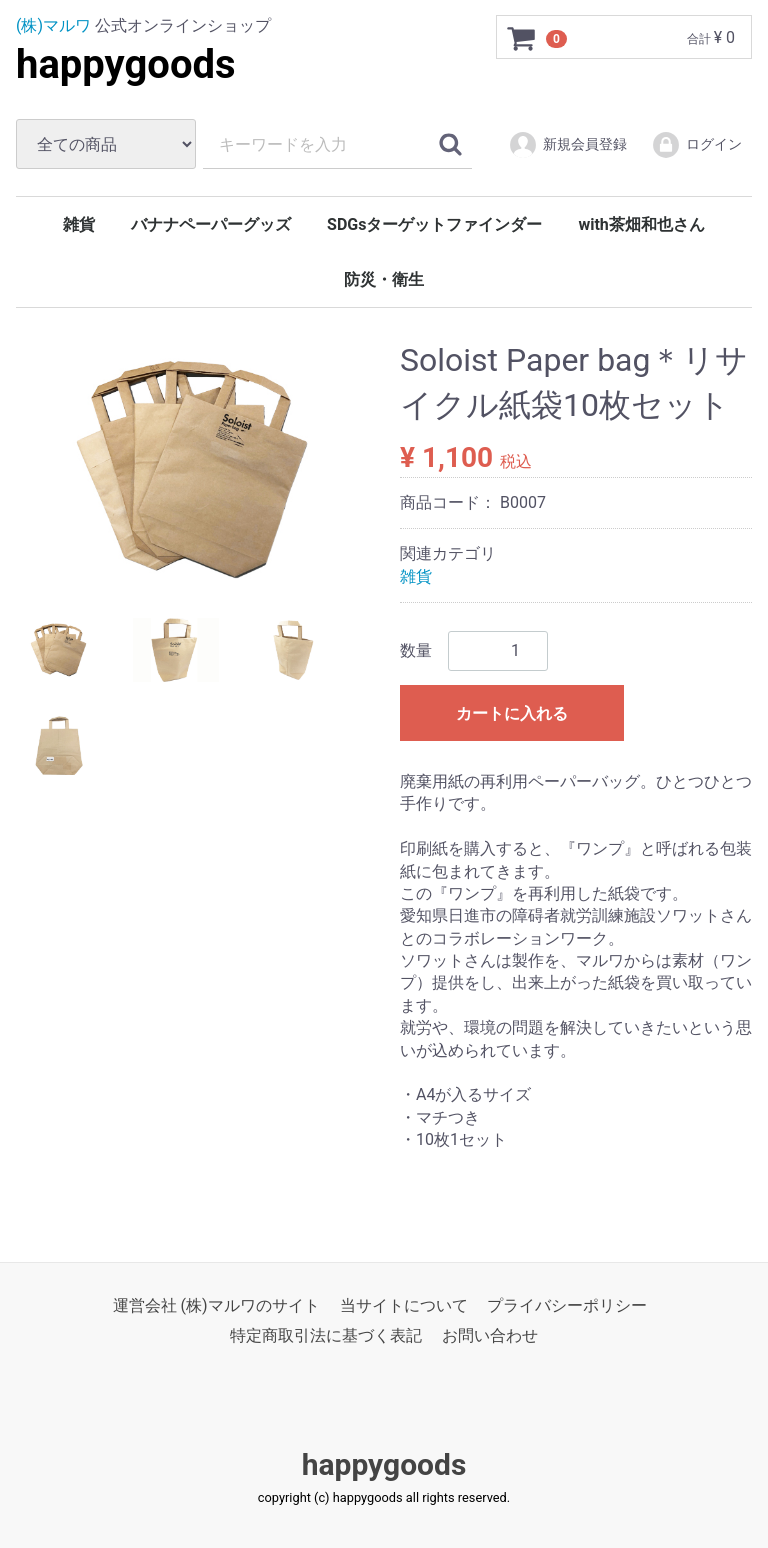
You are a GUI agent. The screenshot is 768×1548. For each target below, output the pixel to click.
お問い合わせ (490, 1335)
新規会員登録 (567, 145)
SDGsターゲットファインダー (434, 224)
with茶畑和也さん (641, 224)
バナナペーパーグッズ (211, 224)
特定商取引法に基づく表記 (326, 1335)
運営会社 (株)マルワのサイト (216, 1304)
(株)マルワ (53, 25)
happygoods (126, 64)
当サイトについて (404, 1304)
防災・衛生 (384, 279)
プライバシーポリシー (567, 1304)
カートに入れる (512, 713)
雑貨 (79, 224)
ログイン (696, 145)
